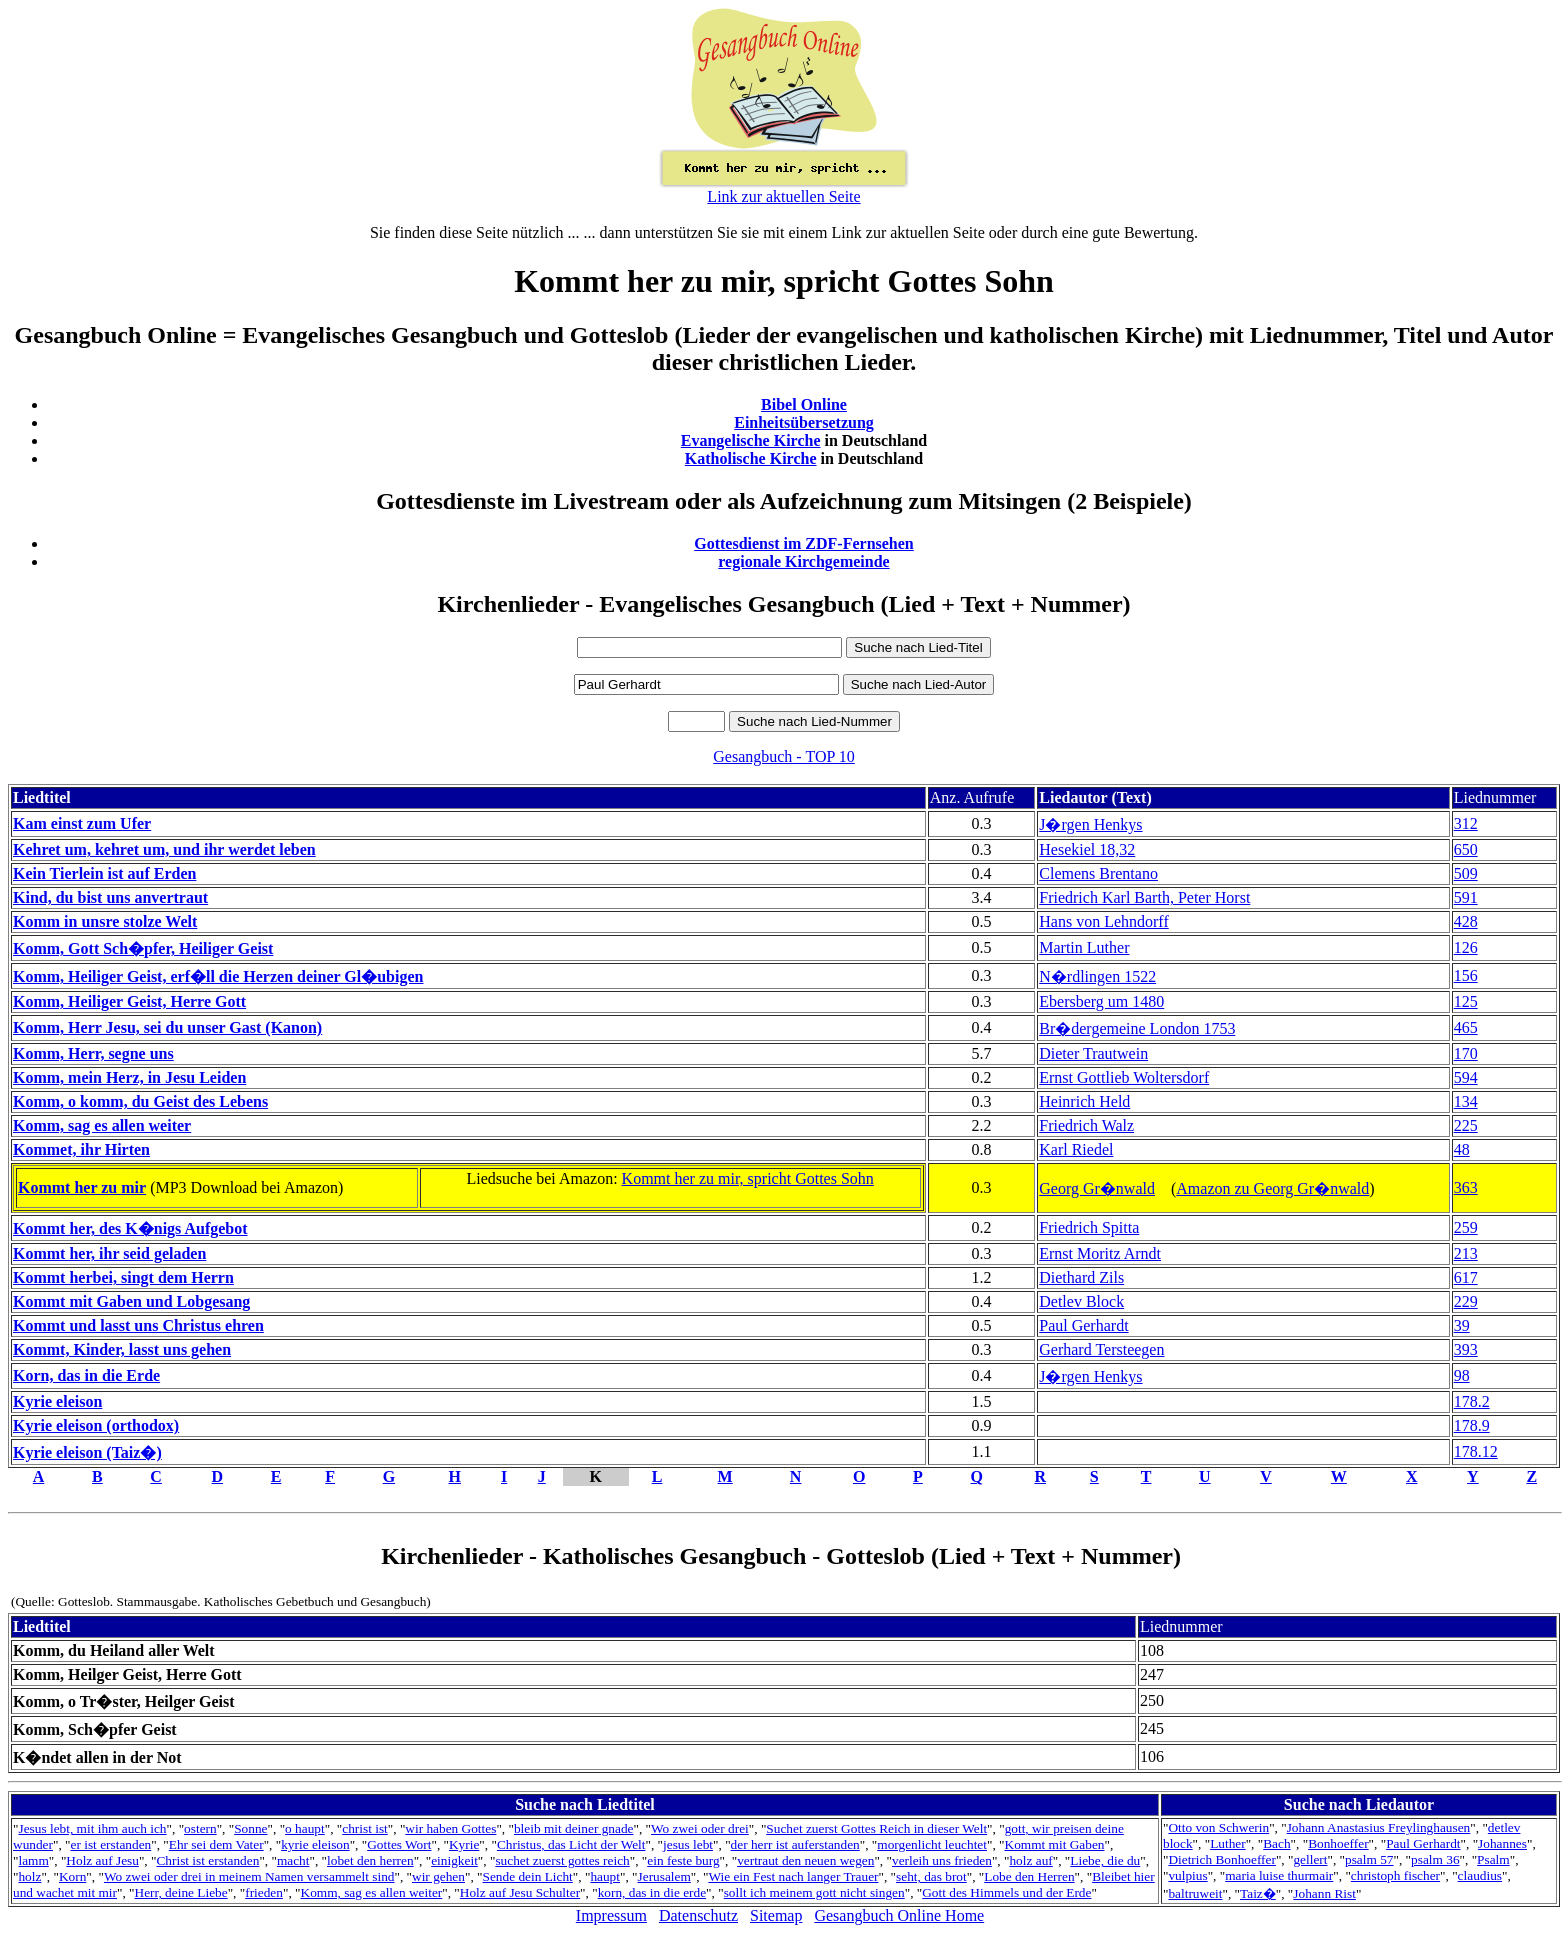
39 (1462, 1325)
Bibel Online (804, 404)
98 (1462, 1375)
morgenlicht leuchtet (932, 1844)
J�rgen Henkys (1090, 824)
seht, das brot (931, 1876)
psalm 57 (1369, 1859)
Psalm (1493, 1859)
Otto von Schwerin (1218, 1827)
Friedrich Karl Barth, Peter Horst (1144, 897)
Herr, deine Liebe (181, 1892)
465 (1466, 1027)
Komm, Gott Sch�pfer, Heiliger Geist (143, 948)
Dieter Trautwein (1093, 1053)
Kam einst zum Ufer (82, 823)
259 (1466, 1227)
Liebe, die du (1105, 1860)
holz (29, 1876)
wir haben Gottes (450, 1828)
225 (1466, 1125)
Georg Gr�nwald (1097, 1188)
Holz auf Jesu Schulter (520, 1892)
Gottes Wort (399, 1844)
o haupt (305, 1828)
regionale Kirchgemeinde (803, 561)
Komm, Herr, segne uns (93, 1053)
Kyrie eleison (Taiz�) (87, 1452)
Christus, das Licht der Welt (571, 1844)
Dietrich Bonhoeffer (1221, 1859)
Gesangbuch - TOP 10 (783, 756)
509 (1466, 873)
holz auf (1030, 1860)
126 (1466, 947)
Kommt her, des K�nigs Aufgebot (130, 1228)
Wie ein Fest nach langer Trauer (793, 1876)
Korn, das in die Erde (86, 1375)
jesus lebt (688, 1844)
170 (1466, 1053)
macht (293, 1860)
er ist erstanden (111, 1844)
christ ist (365, 1828)
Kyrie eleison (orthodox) (96, 1425)
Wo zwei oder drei (700, 1828)
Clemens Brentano (1098, 873)
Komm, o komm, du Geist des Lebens (140, 1101)
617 (1466, 1277)
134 (1466, 1101)
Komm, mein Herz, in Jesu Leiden (129, 1077)
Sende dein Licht (528, 1876)
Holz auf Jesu (102, 1860)
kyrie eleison (315, 1844)
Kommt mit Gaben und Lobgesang (131, 1301)
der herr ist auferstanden (795, 1844)
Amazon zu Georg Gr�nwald (1272, 1188)
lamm (33, 1860)
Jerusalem (664, 1876)
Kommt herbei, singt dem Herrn (123, 1277)
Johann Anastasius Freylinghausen (1379, 1827)
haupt (605, 1876)
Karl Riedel (1076, 1149)
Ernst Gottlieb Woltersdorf (1124, 1077)
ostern (200, 1828)
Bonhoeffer (1338, 1843)
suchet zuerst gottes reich (562, 1860)
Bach (1276, 1843)
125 (1466, 1001)
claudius (1480, 1875)
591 (1466, 897)
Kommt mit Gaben (1055, 1844)
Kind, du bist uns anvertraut (110, 897)
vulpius (1187, 1875)
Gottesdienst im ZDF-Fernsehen (804, 543)
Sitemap (776, 1915)
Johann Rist (1324, 1893)
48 (1462, 1149)
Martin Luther (1084, 947)
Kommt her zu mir (82, 1187)
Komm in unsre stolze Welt (105, 921)
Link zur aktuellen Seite (783, 196)
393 (1466, 1349)
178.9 (1472, 1425)
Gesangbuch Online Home (899, 1915)
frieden (264, 1892)
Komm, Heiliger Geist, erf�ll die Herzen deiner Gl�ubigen (218, 976)
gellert (1310, 1859)
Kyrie (464, 1844)
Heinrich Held (1084, 1101)
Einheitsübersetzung (804, 422)
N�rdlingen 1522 (1097, 976)
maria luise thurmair (1279, 1875)
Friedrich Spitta (1089, 1227)
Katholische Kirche (751, 458)
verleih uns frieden (942, 1860)
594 (1466, 1077)
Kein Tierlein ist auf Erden (104, 873)
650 (1466, 849)
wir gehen (438, 1876)
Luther (1228, 1843)
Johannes (1502, 1843)
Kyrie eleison (57, 1401)
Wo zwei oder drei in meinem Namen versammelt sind (249, 1876)
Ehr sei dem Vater (216, 1844)
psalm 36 (1435, 1859)
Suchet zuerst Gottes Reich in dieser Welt (876, 1828)
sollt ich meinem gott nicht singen (814, 1892)
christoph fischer (1395, 1875)
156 (1466, 975)
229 (1466, 1301)
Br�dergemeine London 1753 (1137, 1028)
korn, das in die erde (652, 1892)
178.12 (1476, 1451)
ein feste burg (683, 1860)
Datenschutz (698, 1915)
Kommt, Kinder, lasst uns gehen (122, 1349)
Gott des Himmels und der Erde (1006, 1892)
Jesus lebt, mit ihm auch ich (92, 1828)
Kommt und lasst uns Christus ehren (138, 1325)
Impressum (611, 1915)
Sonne (250, 1828)
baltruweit (1195, 1893)
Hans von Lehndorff (1103, 921)
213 (1466, 1253)
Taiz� (1258, 1893)
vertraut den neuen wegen (805, 1860)
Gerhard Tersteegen (1101, 1349)
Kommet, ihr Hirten (81, 1149)
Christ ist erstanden (207, 1860)
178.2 (1472, 1401)
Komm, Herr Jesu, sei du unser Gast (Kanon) (167, 1027)
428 (1466, 921)
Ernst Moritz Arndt (1100, 1253)
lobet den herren (370, 1860)
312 (1466, 823)
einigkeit (454, 1860)
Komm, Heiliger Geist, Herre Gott (129, 1001)
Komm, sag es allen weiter (102, 1125)
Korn (72, 1876)
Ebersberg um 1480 (1101, 1001)
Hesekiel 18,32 (1087, 849)
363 (1466, 1187)
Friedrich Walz (1086, 1125)
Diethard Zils (1081, 1277)
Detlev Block (1081, 1301)
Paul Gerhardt (1083, 1325)
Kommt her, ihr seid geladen (109, 1253)
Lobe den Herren (1029, 1876)
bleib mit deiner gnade (574, 1828)
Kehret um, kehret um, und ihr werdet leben (164, 849)
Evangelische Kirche (751, 440)
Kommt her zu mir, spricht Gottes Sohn (748, 1178)
